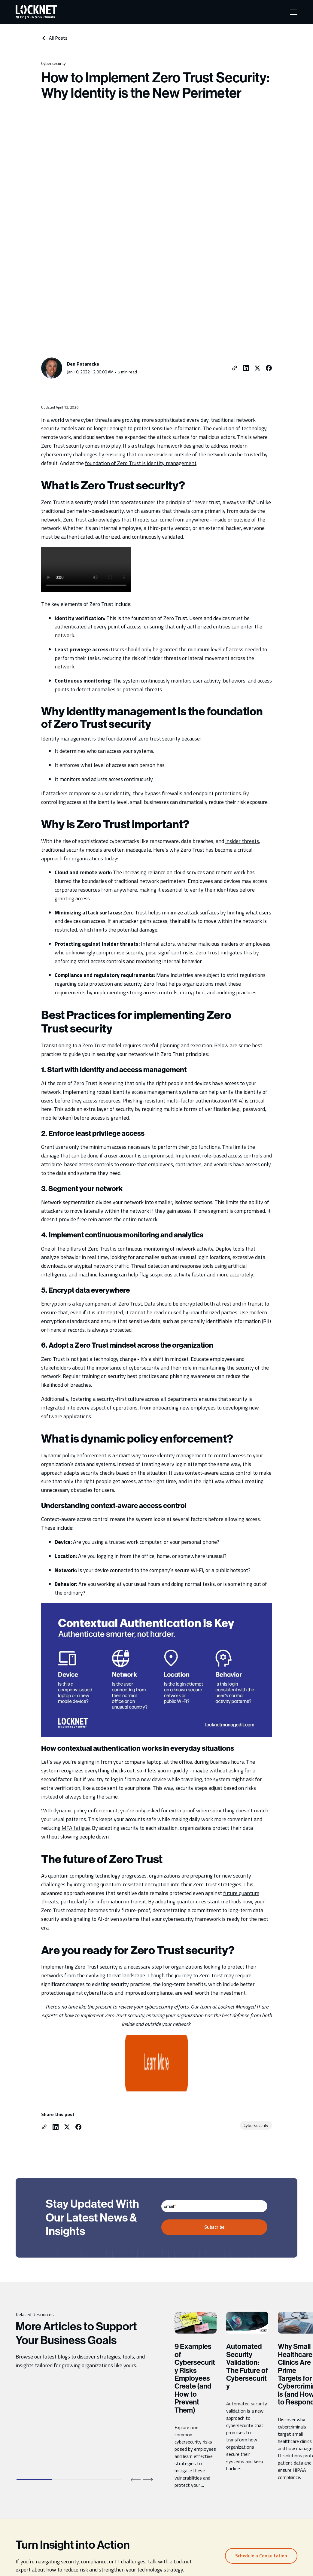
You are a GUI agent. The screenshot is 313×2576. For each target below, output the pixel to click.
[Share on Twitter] (257, 258)
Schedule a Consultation (261, 2394)
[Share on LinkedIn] (246, 258)
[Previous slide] (135, 2318)
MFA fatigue (76, 1718)
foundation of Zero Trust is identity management (140, 353)
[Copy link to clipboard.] (235, 258)
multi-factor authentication (197, 990)
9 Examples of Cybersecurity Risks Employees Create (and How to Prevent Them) (195, 2217)
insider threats (242, 731)
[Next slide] (147, 2318)
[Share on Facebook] (269, 258)
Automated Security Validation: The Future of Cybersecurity (247, 2205)
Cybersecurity (53, 63)
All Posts (54, 37)
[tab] (34, 2318)
